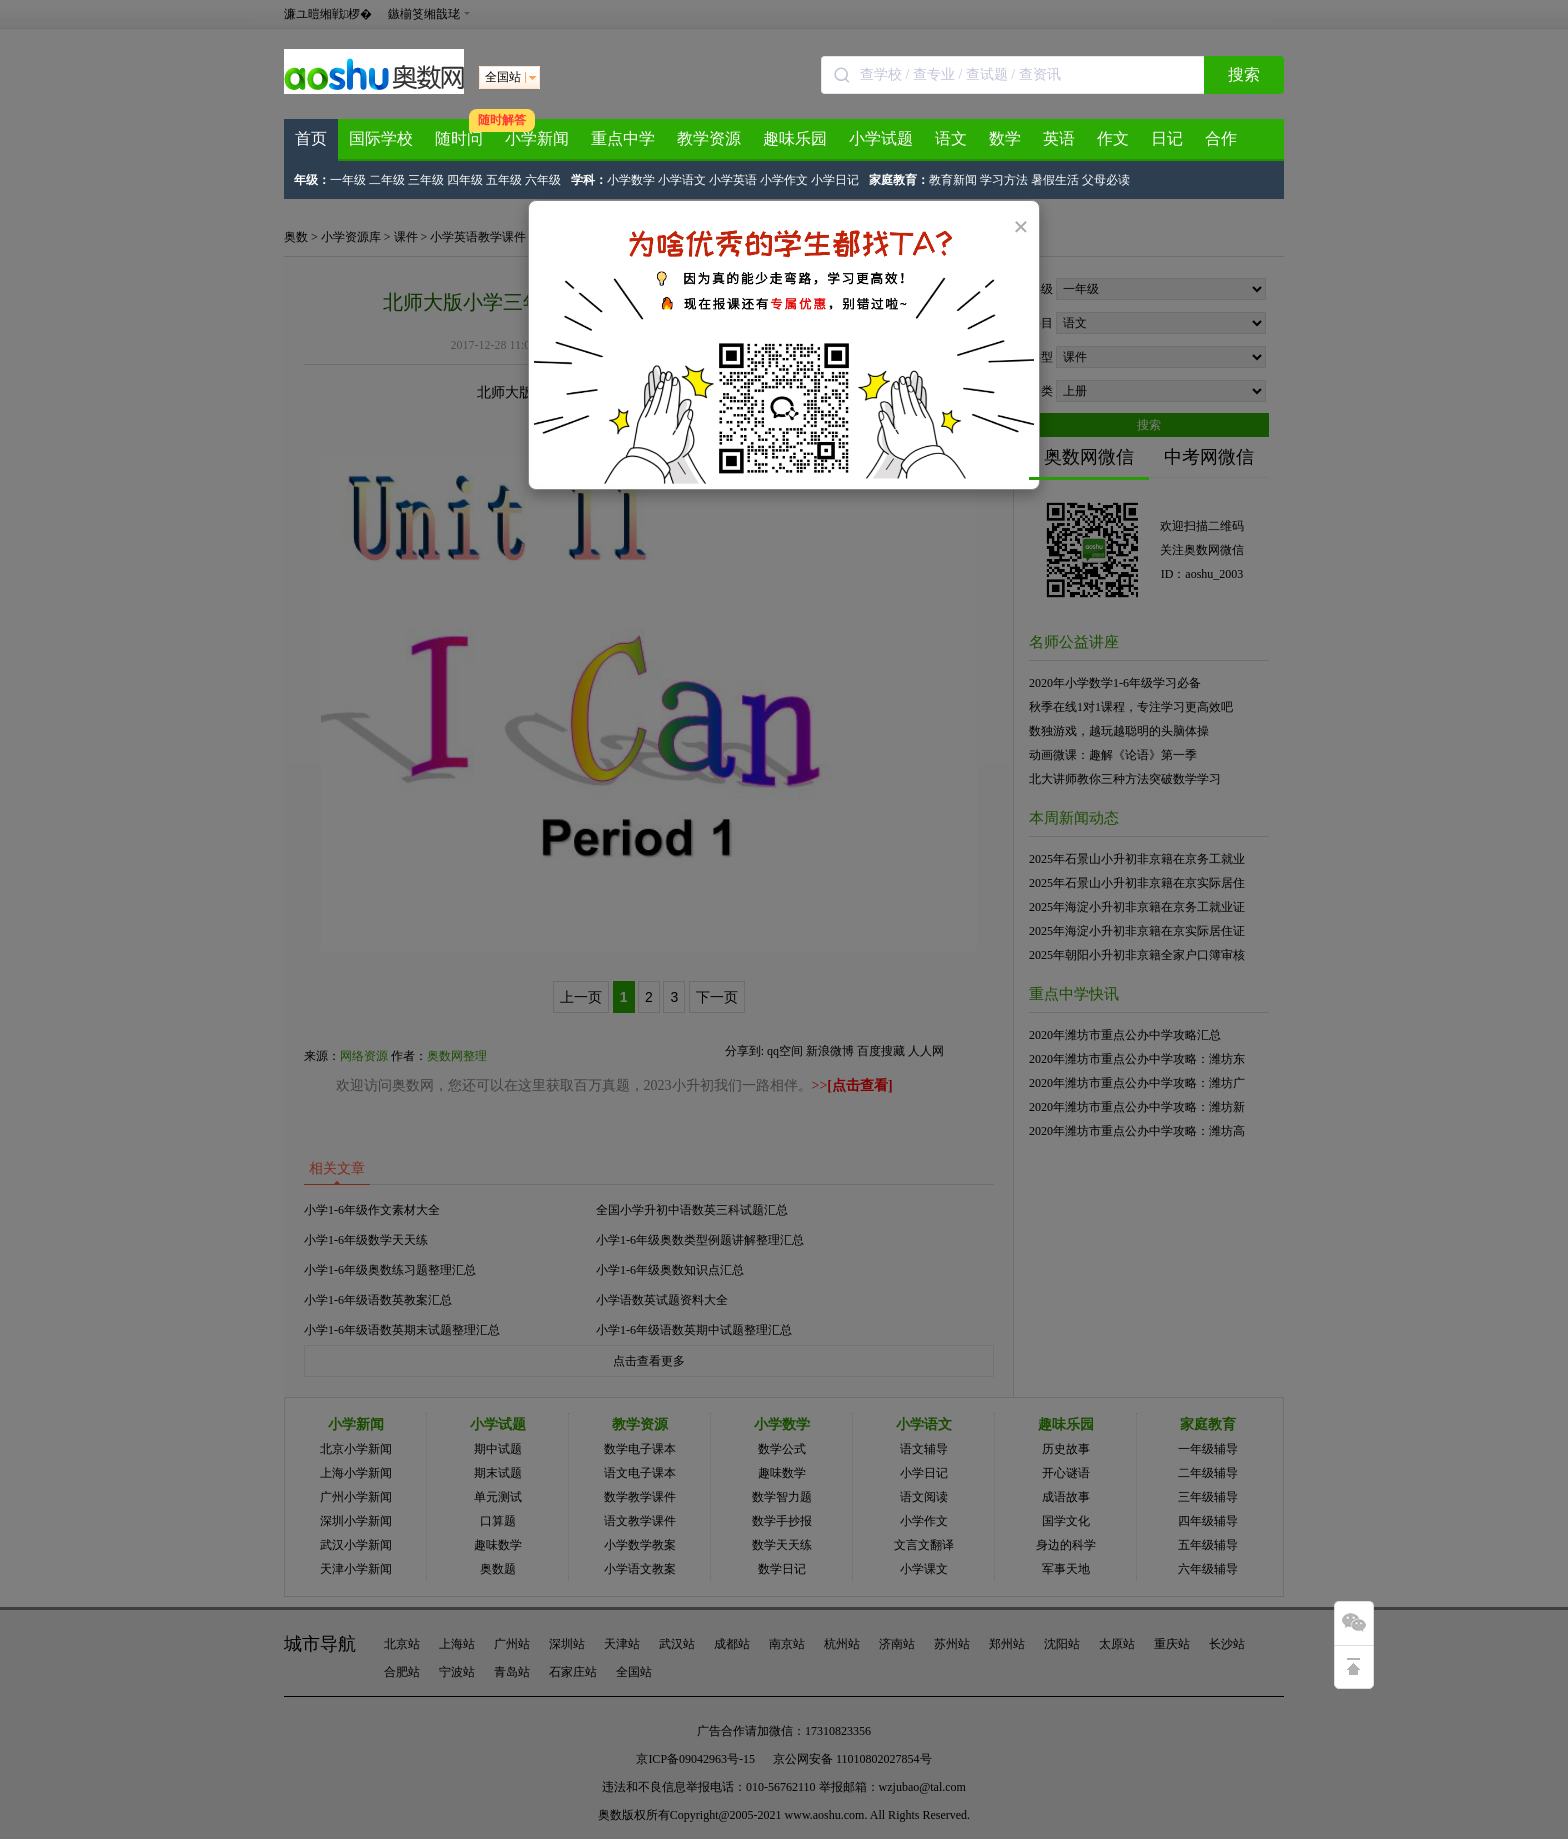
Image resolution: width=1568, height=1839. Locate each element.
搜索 (1244, 74)
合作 (1221, 138)
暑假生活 (1055, 180)
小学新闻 (537, 138)
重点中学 (623, 138)
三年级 (426, 180)
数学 (1005, 138)
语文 (951, 138)
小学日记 (835, 180)
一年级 (348, 180)
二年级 (387, 180)
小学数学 (631, 180)
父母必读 (1106, 180)
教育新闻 (953, 180)
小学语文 (682, 180)
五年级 (504, 180)
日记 (1167, 138)
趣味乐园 (795, 138)
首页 (311, 138)
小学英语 (733, 180)
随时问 (459, 138)
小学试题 (881, 138)
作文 (1113, 138)
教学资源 (709, 138)
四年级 (465, 180)
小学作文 (784, 180)
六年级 (543, 180)
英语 (1059, 138)
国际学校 (381, 138)
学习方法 (1004, 180)
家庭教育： (899, 180)
